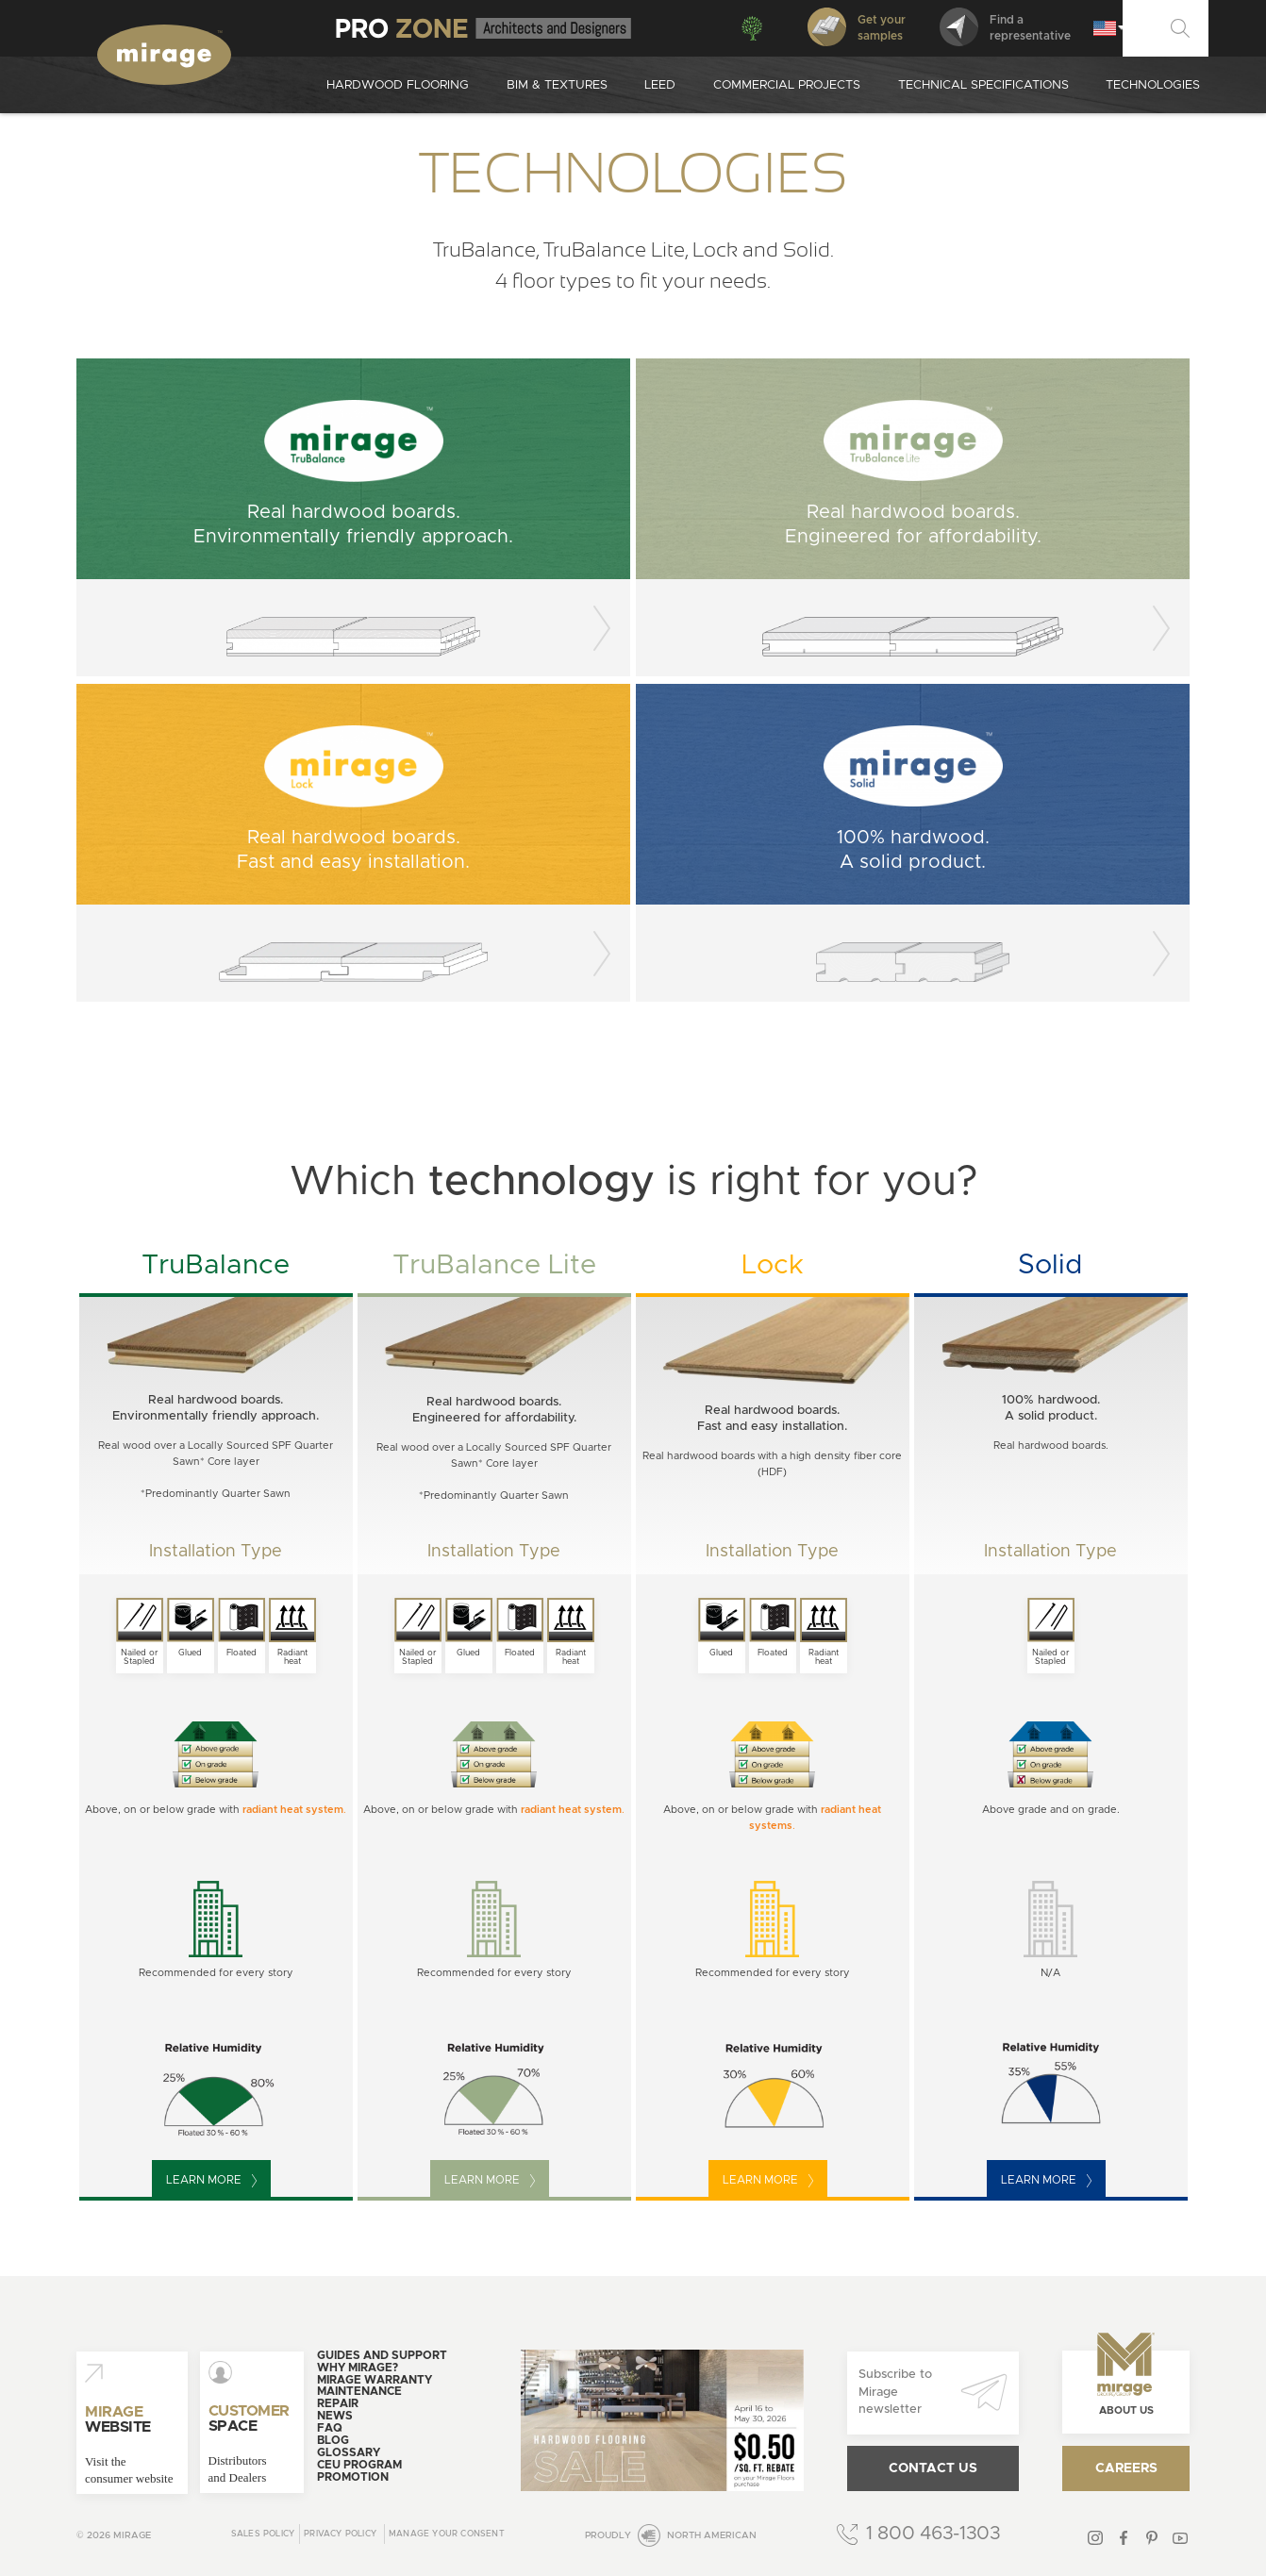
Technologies (1153, 85)
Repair (337, 2403)
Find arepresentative (1005, 27)
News (335, 2415)
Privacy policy (340, 2534)
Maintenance (359, 2391)
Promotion (353, 2477)
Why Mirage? (357, 2367)
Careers (1126, 2468)
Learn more (211, 2180)
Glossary (348, 2452)
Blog (333, 2440)
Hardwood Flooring (397, 85)
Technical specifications (983, 85)
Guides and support (382, 2355)
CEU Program (359, 2464)
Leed (659, 85)
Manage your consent (447, 2534)
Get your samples (857, 27)
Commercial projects (786, 85)
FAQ (329, 2428)
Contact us (933, 2468)
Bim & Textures (557, 85)
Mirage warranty (374, 2379)
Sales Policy (262, 2534)
